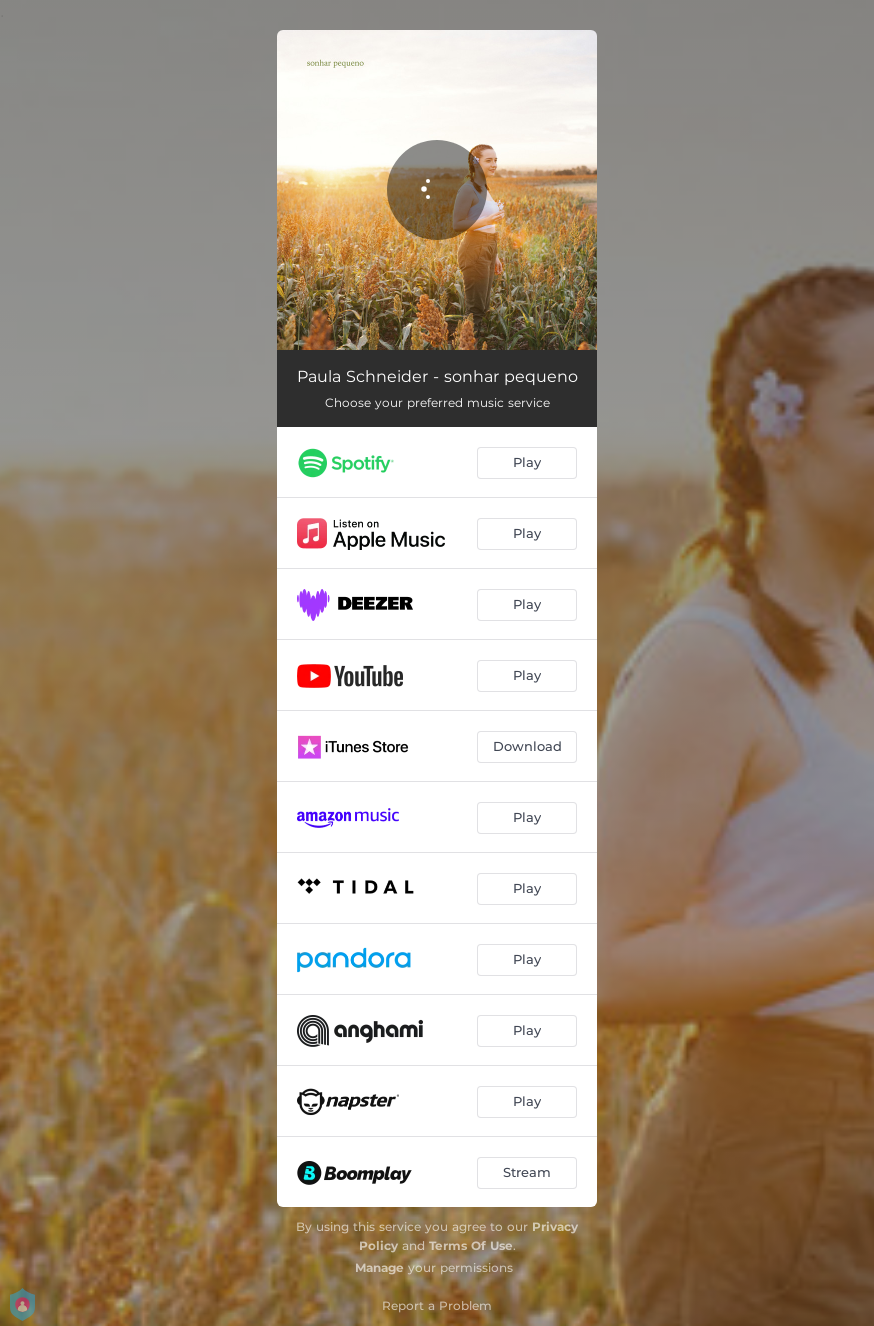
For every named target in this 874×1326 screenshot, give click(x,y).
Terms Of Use (471, 1245)
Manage (379, 1267)
